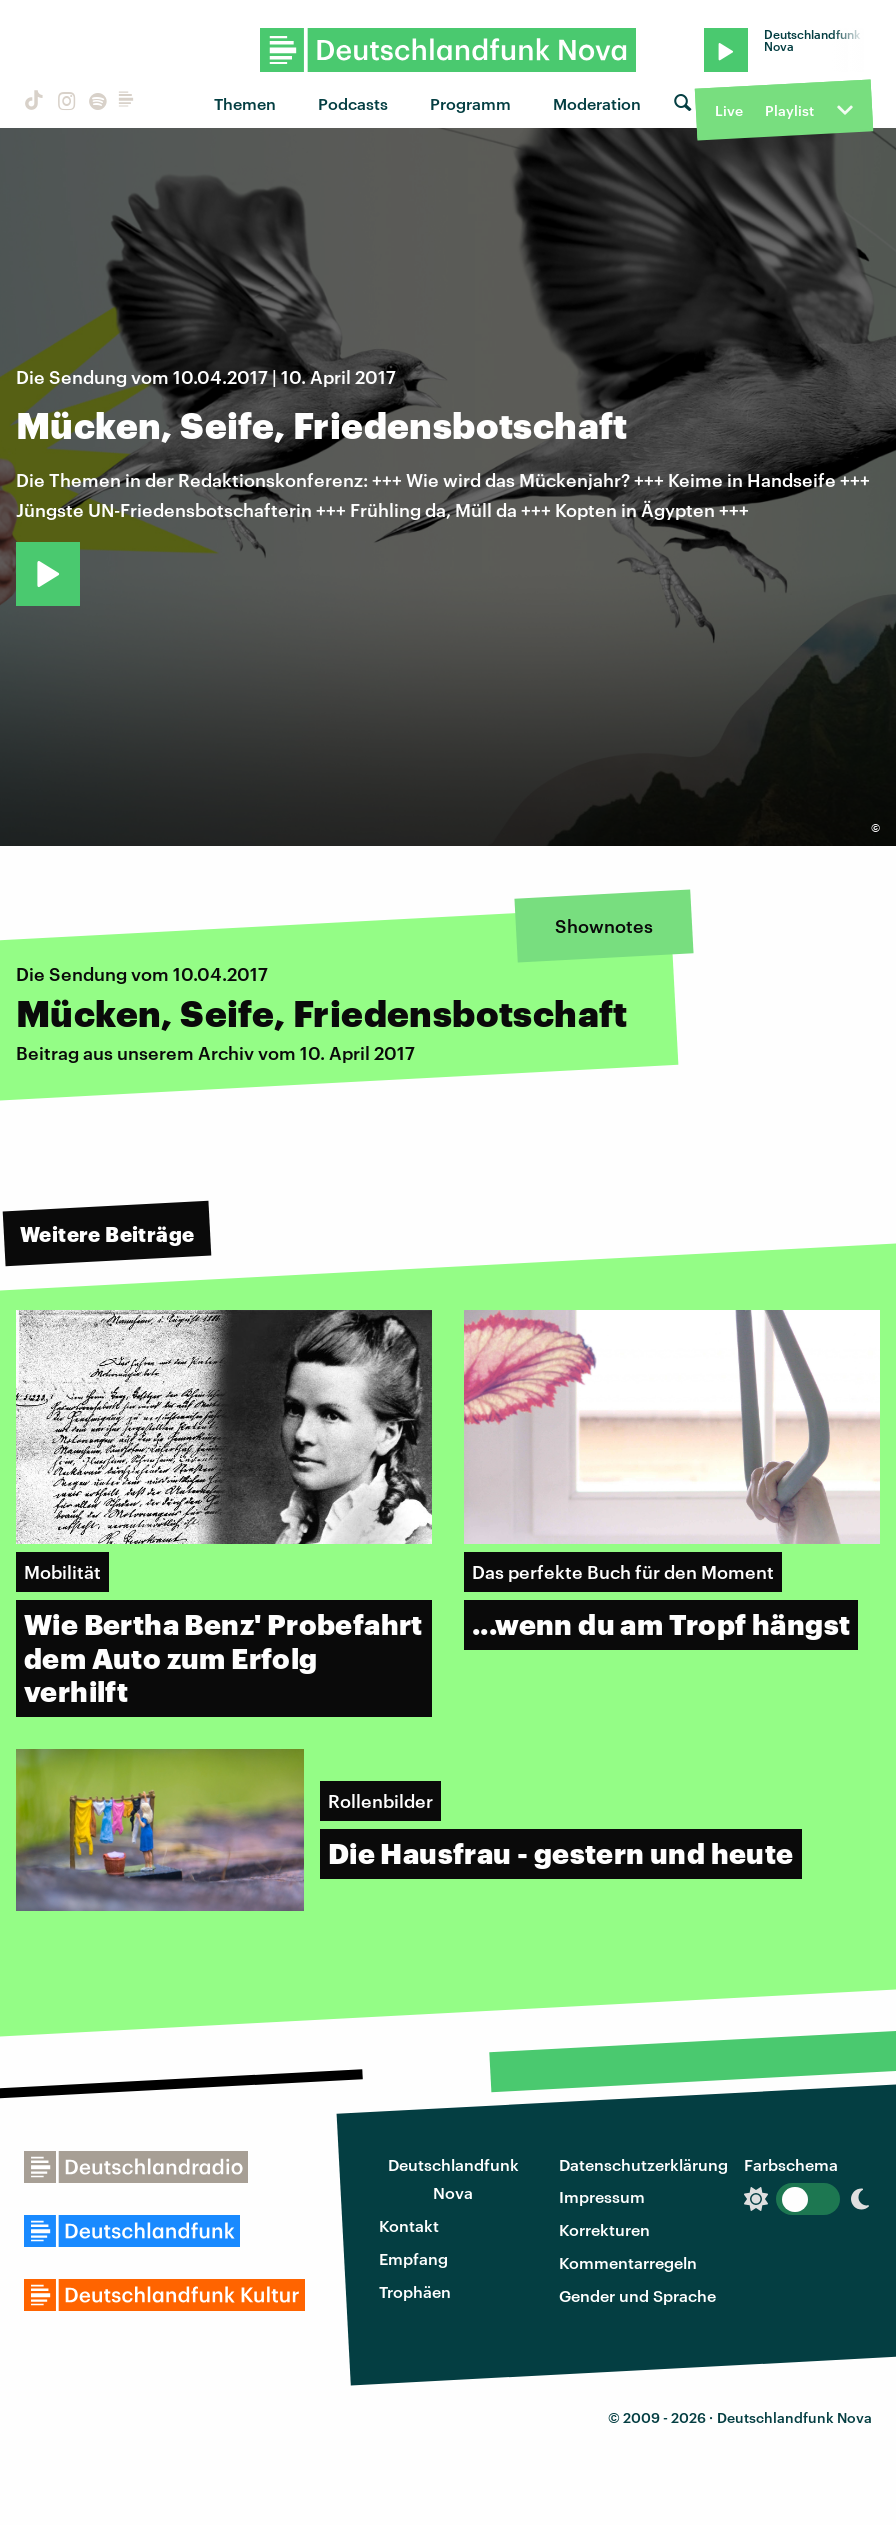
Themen (245, 103)
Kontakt (409, 2225)
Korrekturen (604, 2229)
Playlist (789, 110)
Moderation (597, 103)
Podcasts (353, 103)
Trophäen (415, 2291)
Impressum (602, 2196)
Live (729, 110)
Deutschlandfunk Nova (453, 2179)
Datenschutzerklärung (643, 2164)
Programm (470, 103)
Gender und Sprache (637, 2295)
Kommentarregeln (628, 2262)
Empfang (413, 2258)
